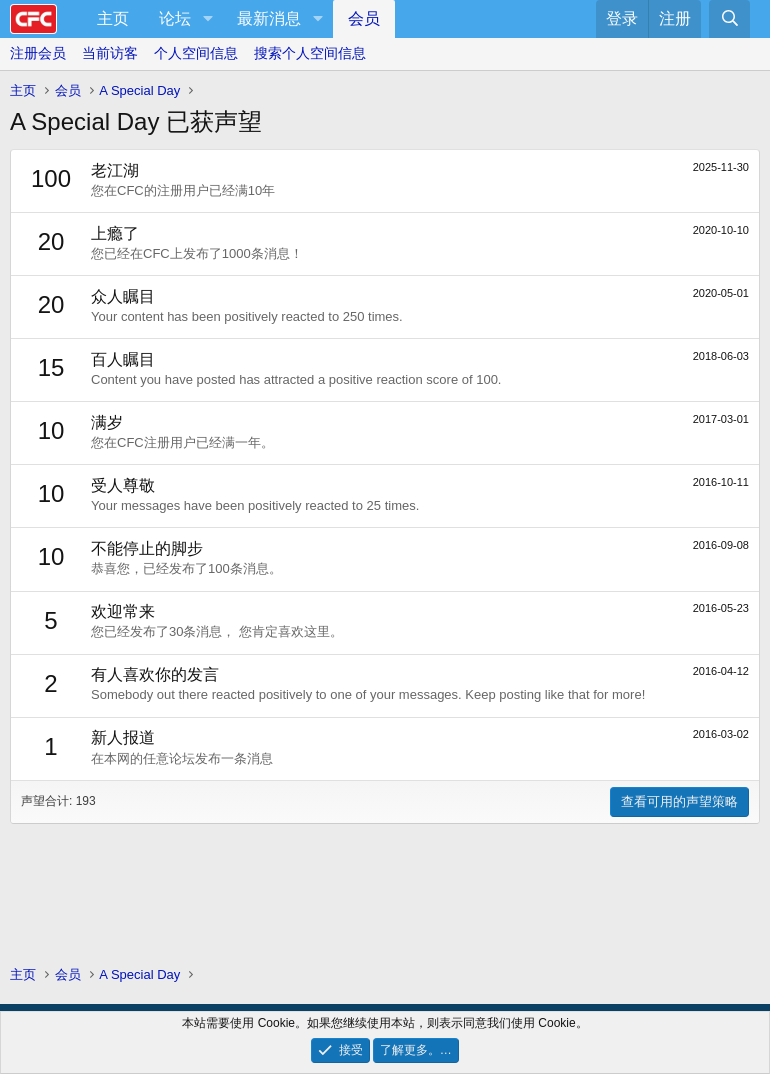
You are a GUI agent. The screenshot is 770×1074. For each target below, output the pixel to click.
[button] (207, 19)
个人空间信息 (196, 53)
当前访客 (110, 53)
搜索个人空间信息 (310, 53)
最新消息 (269, 18)
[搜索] (729, 19)
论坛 (175, 18)
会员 (364, 18)
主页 (113, 18)
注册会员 (38, 53)
